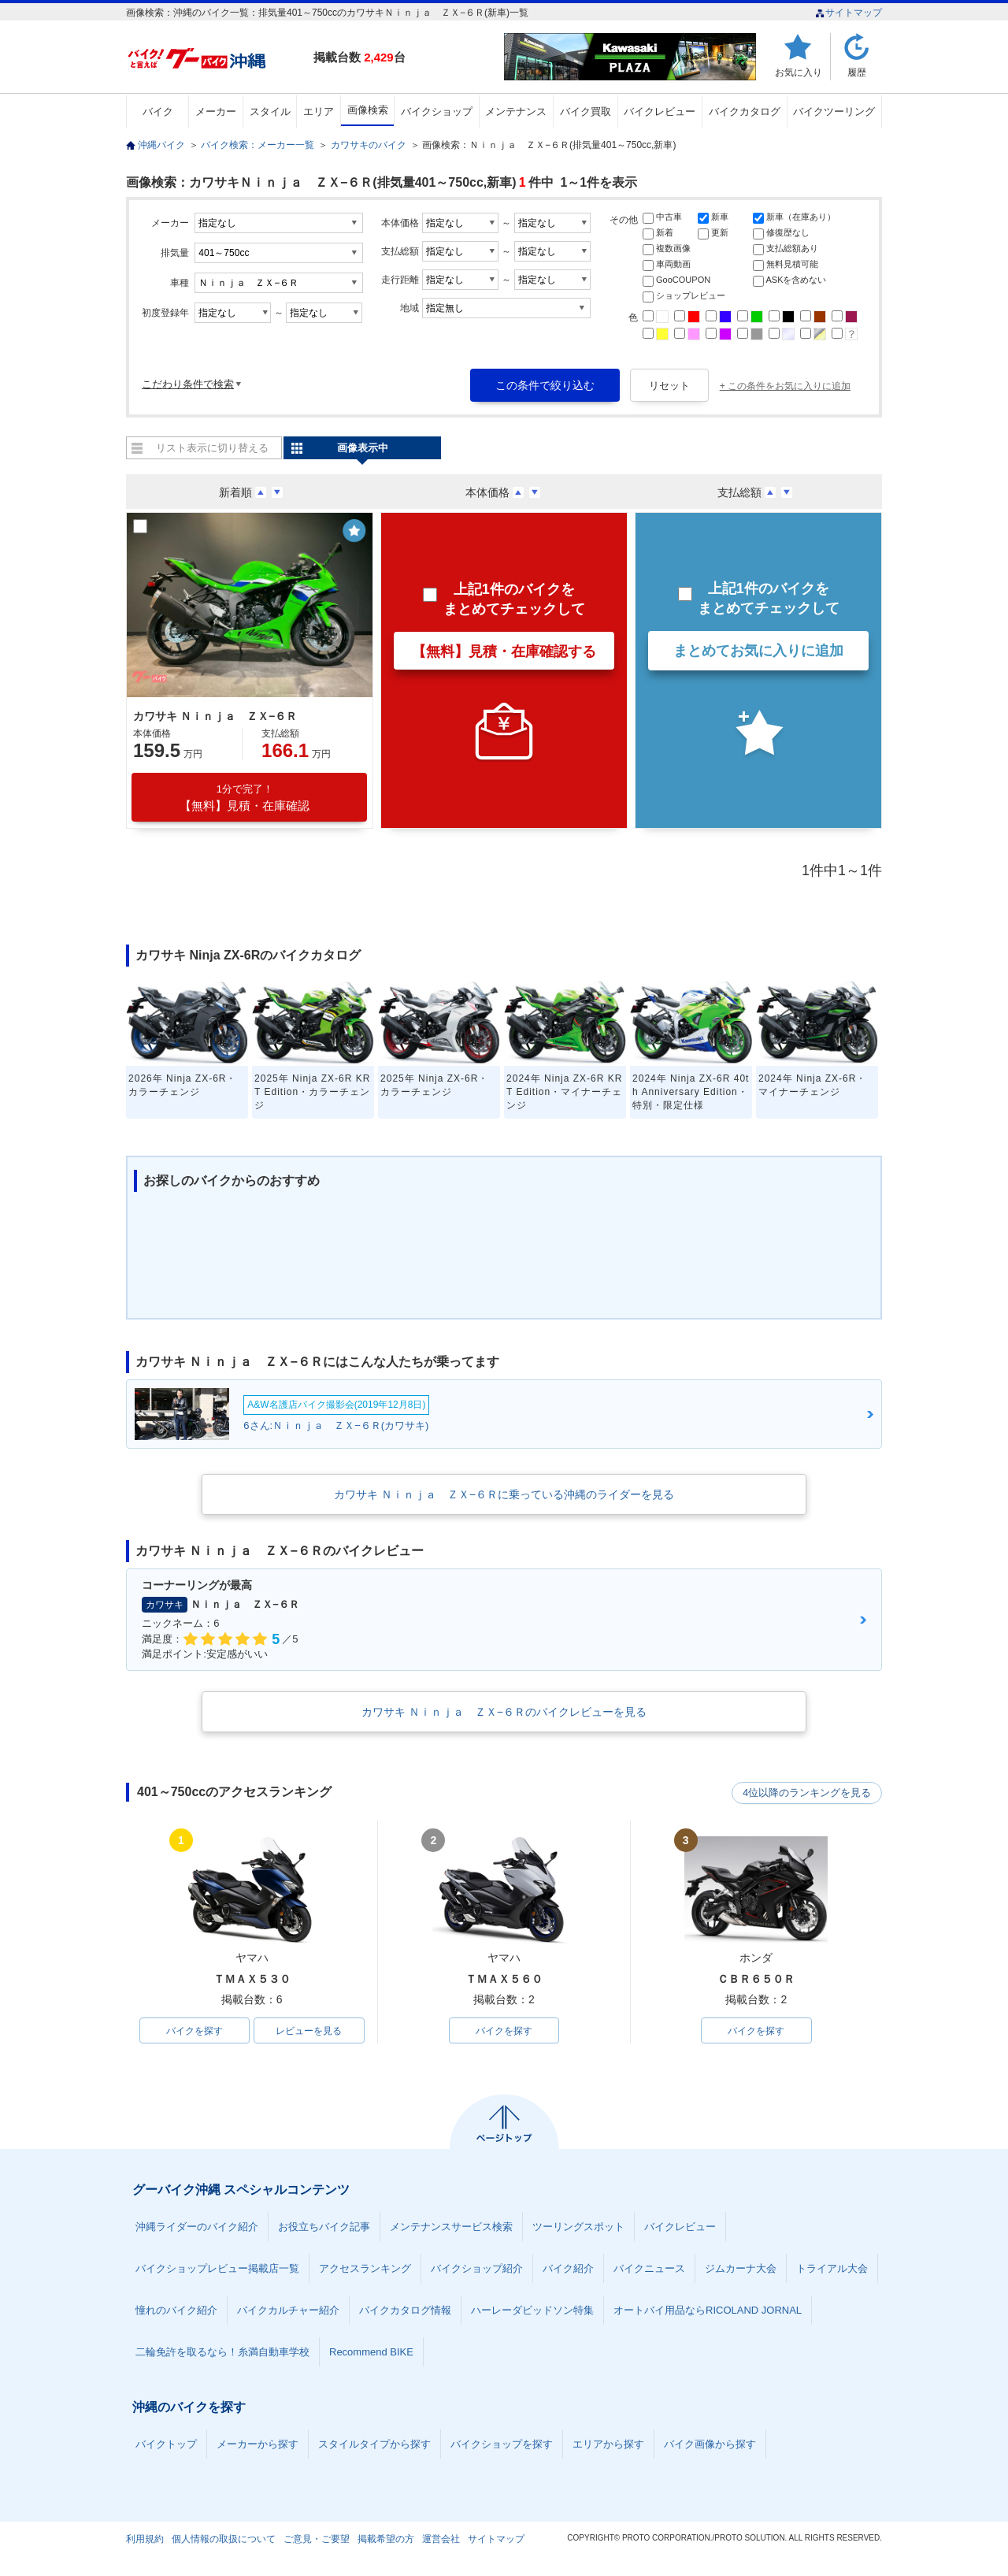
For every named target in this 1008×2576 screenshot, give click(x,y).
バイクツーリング (834, 111)
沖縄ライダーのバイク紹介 (196, 2227)
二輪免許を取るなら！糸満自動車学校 (222, 2353)
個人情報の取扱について (224, 2539)
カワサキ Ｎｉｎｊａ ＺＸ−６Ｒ (215, 716)
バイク (158, 111)
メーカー (215, 111)
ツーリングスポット (578, 2227)
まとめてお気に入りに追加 (758, 651)
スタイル (270, 111)
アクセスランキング (365, 2269)
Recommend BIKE (371, 2353)
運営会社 (441, 2539)
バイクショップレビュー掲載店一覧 (217, 2269)
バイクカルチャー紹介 (288, 2311)
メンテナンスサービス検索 (451, 2227)
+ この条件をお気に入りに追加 (785, 386)
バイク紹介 (568, 2269)
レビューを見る (309, 2030)
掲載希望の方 (386, 2539)
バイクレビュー (659, 111)
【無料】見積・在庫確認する (504, 651)
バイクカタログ (744, 111)
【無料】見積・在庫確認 (245, 797)
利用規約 (145, 2539)
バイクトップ (166, 2445)
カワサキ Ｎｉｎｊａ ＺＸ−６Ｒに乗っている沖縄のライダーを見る (504, 1494)
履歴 (856, 72)
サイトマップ (848, 12)
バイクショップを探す (501, 2445)
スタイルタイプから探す (374, 2445)
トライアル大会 (832, 2269)
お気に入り (798, 72)
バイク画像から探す (710, 2445)
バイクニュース (649, 2269)
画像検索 (367, 110)
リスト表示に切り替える (212, 448)
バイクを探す (194, 2030)
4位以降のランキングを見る (809, 1792)
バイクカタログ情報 (405, 2311)
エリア (318, 111)
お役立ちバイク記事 (324, 2227)
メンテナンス (516, 111)
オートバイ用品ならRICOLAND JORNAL (707, 2311)
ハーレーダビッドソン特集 (532, 2311)
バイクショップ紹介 (477, 2269)
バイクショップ (436, 111)
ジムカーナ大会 (740, 2269)
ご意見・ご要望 (317, 2539)
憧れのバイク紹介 (176, 2311)
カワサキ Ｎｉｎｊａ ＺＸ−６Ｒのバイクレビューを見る (504, 1712)
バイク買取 (585, 111)
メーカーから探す (257, 2445)
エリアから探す (608, 2445)
